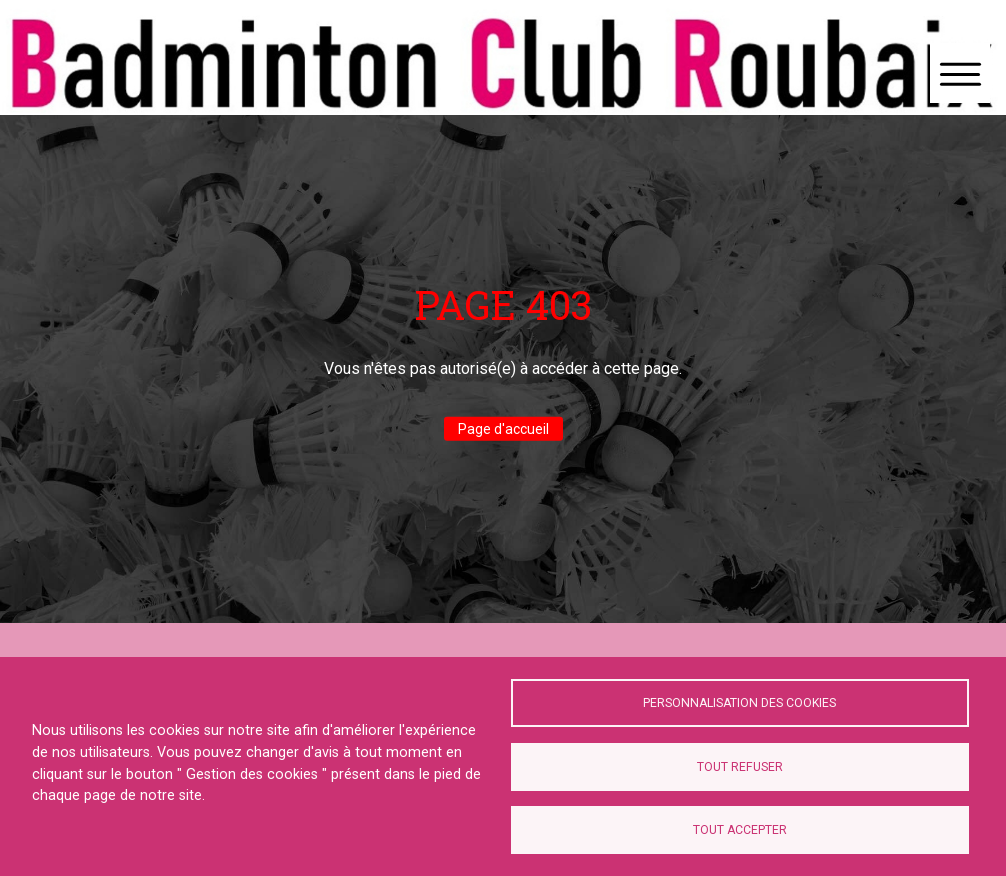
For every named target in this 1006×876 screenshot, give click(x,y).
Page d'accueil (503, 429)
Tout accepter (740, 830)
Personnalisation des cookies (739, 703)
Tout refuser (740, 767)
